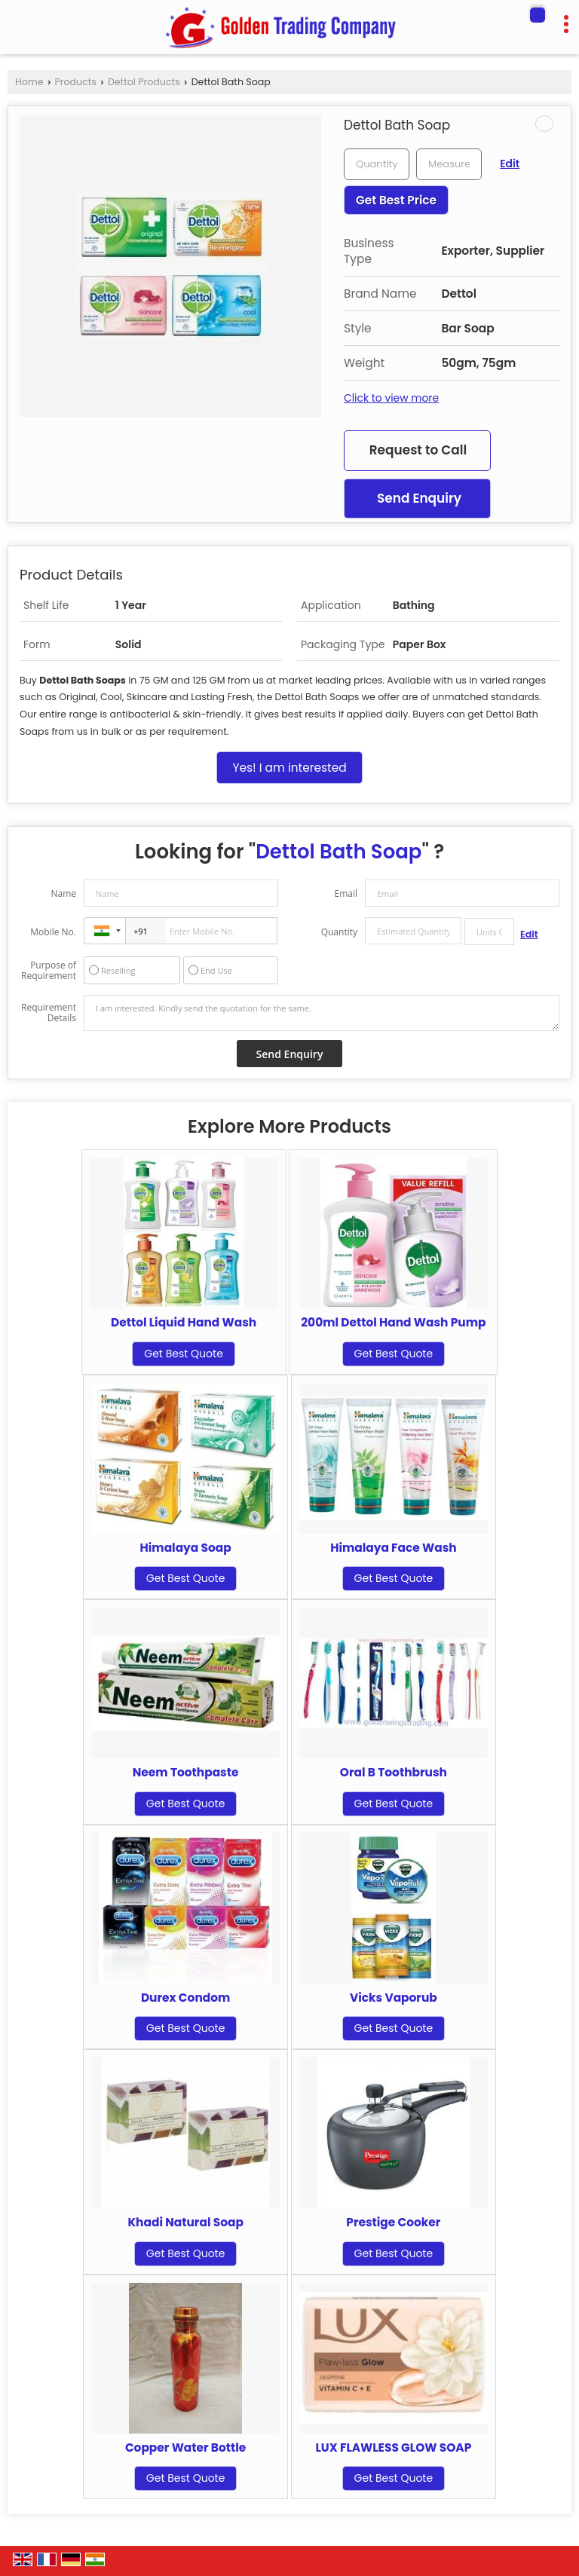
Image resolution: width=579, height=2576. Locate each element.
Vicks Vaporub (393, 1997)
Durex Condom (185, 1997)
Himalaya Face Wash (393, 1548)
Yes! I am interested (289, 768)
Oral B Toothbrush (393, 1772)
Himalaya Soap (185, 1548)
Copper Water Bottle (185, 2447)
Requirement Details (48, 1012)
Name (63, 893)
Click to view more (391, 397)
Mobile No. (53, 931)
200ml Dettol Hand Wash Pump (393, 1322)
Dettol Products (144, 81)
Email (345, 893)
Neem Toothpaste (186, 1772)
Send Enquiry (419, 498)
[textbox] (449, 164)
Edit (509, 163)
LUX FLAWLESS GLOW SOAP (394, 2447)
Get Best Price (396, 200)
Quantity (339, 931)
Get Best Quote (183, 1353)
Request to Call (418, 450)
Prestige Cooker (393, 2222)
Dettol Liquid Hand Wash (183, 1322)
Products (75, 81)
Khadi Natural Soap (185, 2222)
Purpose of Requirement (48, 970)
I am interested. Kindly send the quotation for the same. (321, 1013)
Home (29, 81)
